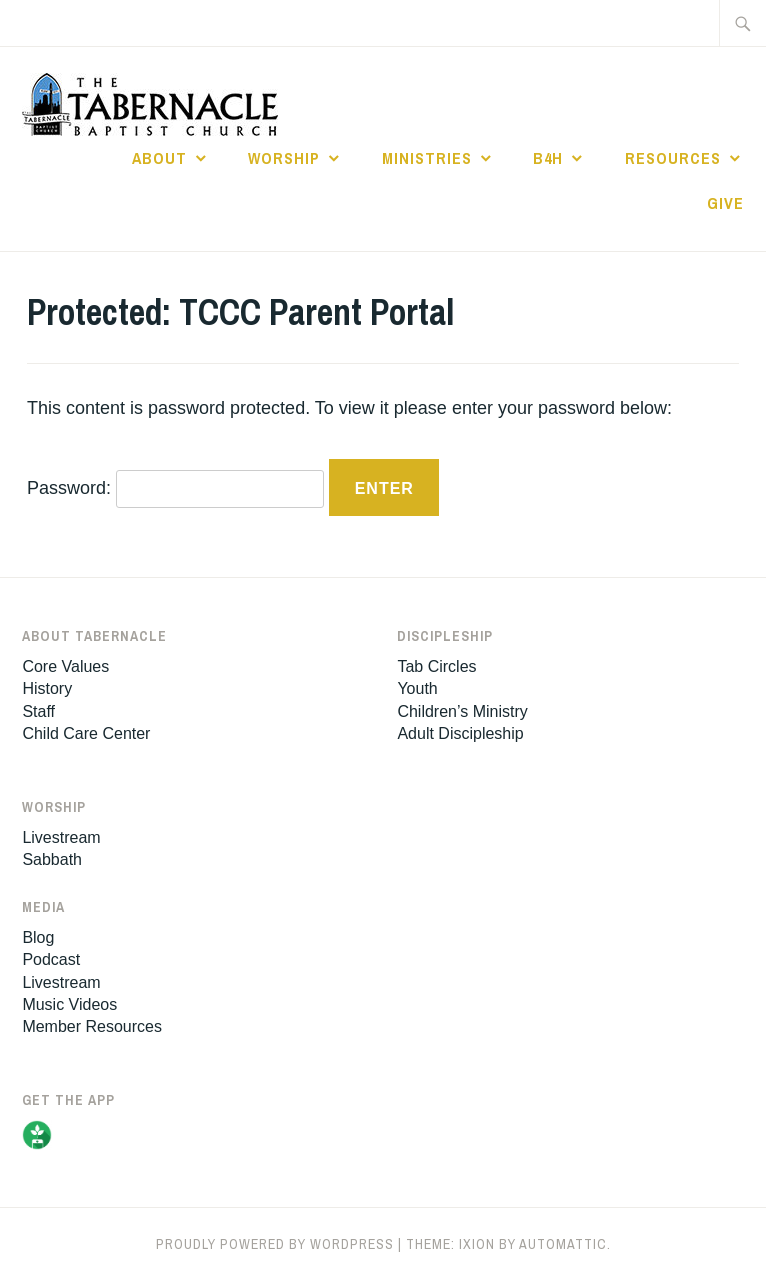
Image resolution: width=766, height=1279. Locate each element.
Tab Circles (436, 666)
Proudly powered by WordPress (275, 1244)
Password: (175, 488)
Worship (284, 158)
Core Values (65, 666)
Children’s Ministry (462, 711)
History (47, 688)
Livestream (61, 837)
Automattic (563, 1244)
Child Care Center (86, 733)
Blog (38, 937)
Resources (673, 158)
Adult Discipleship (460, 733)
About (159, 158)
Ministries (427, 158)
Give (725, 203)
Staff (38, 711)
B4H (548, 158)
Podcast (51, 959)
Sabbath (52, 859)
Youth (417, 688)
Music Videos (69, 1004)
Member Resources (92, 1026)
